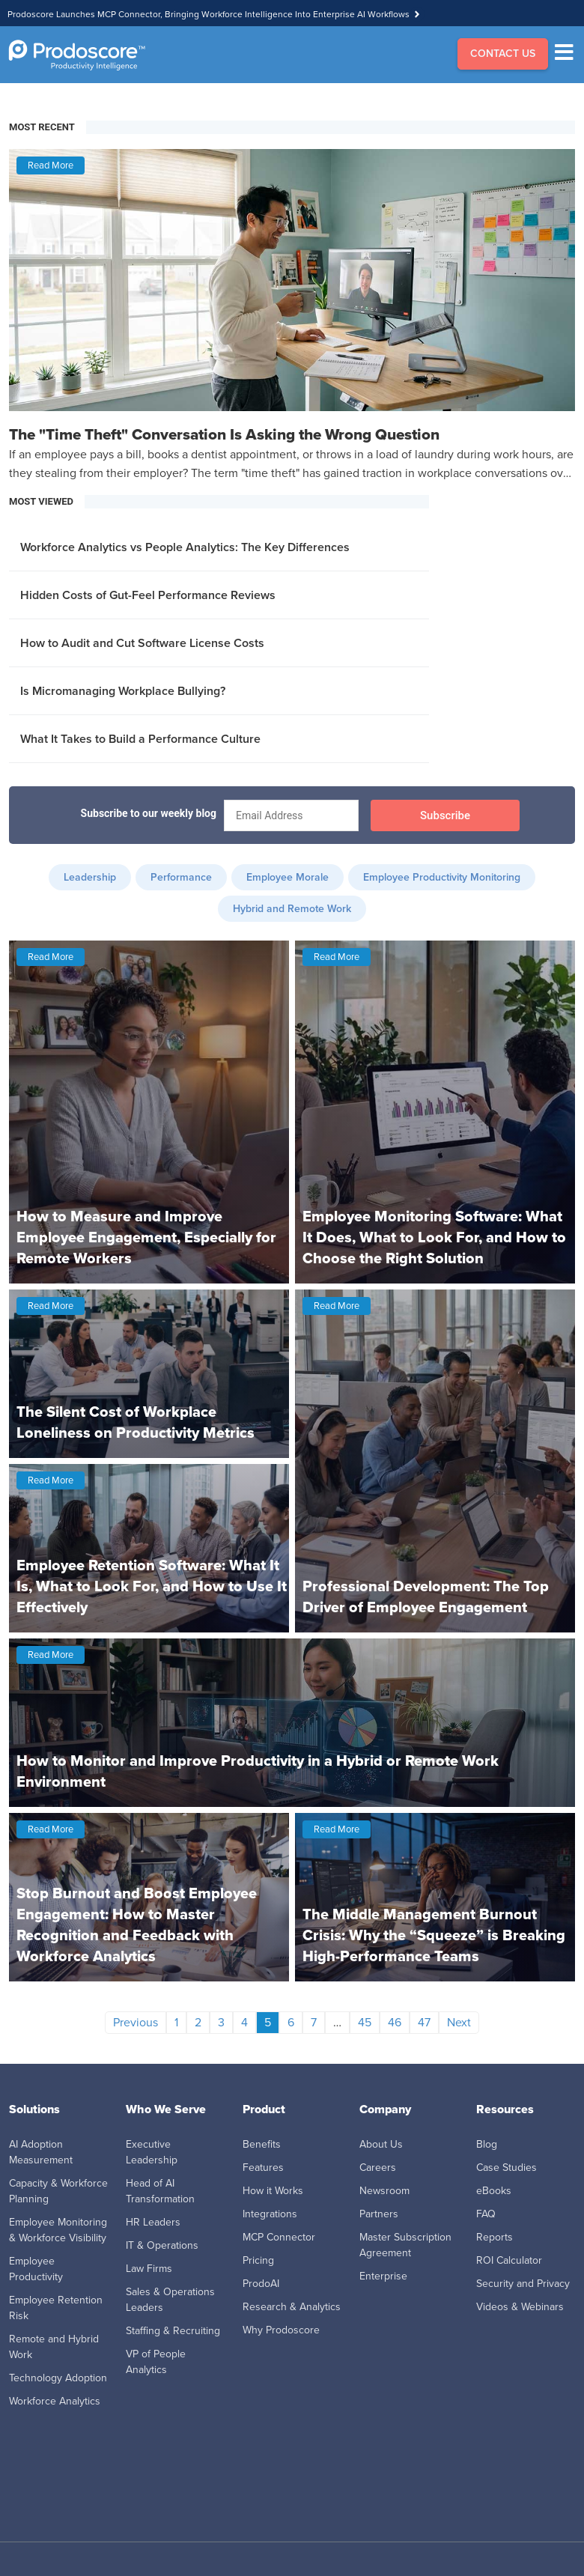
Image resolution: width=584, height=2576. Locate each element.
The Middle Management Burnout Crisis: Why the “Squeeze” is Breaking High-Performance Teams (433, 1935)
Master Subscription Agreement (405, 2245)
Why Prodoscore (281, 2330)
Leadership (90, 877)
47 (424, 2022)
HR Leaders (153, 2222)
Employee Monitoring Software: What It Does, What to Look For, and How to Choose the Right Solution (434, 1237)
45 (364, 2022)
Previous (135, 2022)
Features (263, 2167)
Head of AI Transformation (160, 2191)
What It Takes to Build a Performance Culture (140, 738)
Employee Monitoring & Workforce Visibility (58, 2230)
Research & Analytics (292, 2307)
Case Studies (506, 2167)
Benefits (262, 2144)
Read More (50, 165)
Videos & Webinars (520, 2307)
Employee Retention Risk (56, 2308)
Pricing (258, 2260)
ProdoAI (261, 2283)
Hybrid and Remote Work (292, 909)
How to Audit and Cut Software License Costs (142, 642)
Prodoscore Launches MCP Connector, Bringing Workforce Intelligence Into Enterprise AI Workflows (208, 14)
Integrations (270, 2214)
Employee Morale (287, 877)
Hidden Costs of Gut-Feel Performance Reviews (148, 595)
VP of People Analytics (156, 2362)
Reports (494, 2237)
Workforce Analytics (54, 2401)
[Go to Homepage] (76, 55)
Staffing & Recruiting (173, 2331)
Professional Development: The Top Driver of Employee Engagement (425, 1596)
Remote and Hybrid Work (54, 2347)
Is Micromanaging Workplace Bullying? (122, 690)
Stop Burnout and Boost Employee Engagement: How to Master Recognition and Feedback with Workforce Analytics (136, 1924)
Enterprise (383, 2276)
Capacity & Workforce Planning (58, 2191)
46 (394, 2022)
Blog (486, 2144)
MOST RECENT (42, 127)
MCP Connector (279, 2237)
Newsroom (384, 2191)
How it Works (273, 2191)
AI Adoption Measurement (41, 2152)
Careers (377, 2167)
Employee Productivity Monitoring (441, 877)
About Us (381, 2144)
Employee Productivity (36, 2269)
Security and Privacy (523, 2283)
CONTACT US (502, 53)
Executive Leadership (151, 2152)
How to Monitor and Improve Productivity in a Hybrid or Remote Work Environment (257, 1771)
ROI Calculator (509, 2260)
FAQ (486, 2214)
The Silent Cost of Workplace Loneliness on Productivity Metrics (135, 1422)
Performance (181, 877)
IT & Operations (162, 2245)
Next (459, 2022)
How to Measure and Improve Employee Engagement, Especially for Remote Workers (146, 1237)
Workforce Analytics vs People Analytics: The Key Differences (185, 547)
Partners (378, 2214)
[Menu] (568, 55)
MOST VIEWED (41, 501)
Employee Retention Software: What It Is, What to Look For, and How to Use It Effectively (151, 1586)
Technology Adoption (58, 2378)
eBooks (493, 2191)
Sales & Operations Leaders (170, 2299)
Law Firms (149, 2268)
